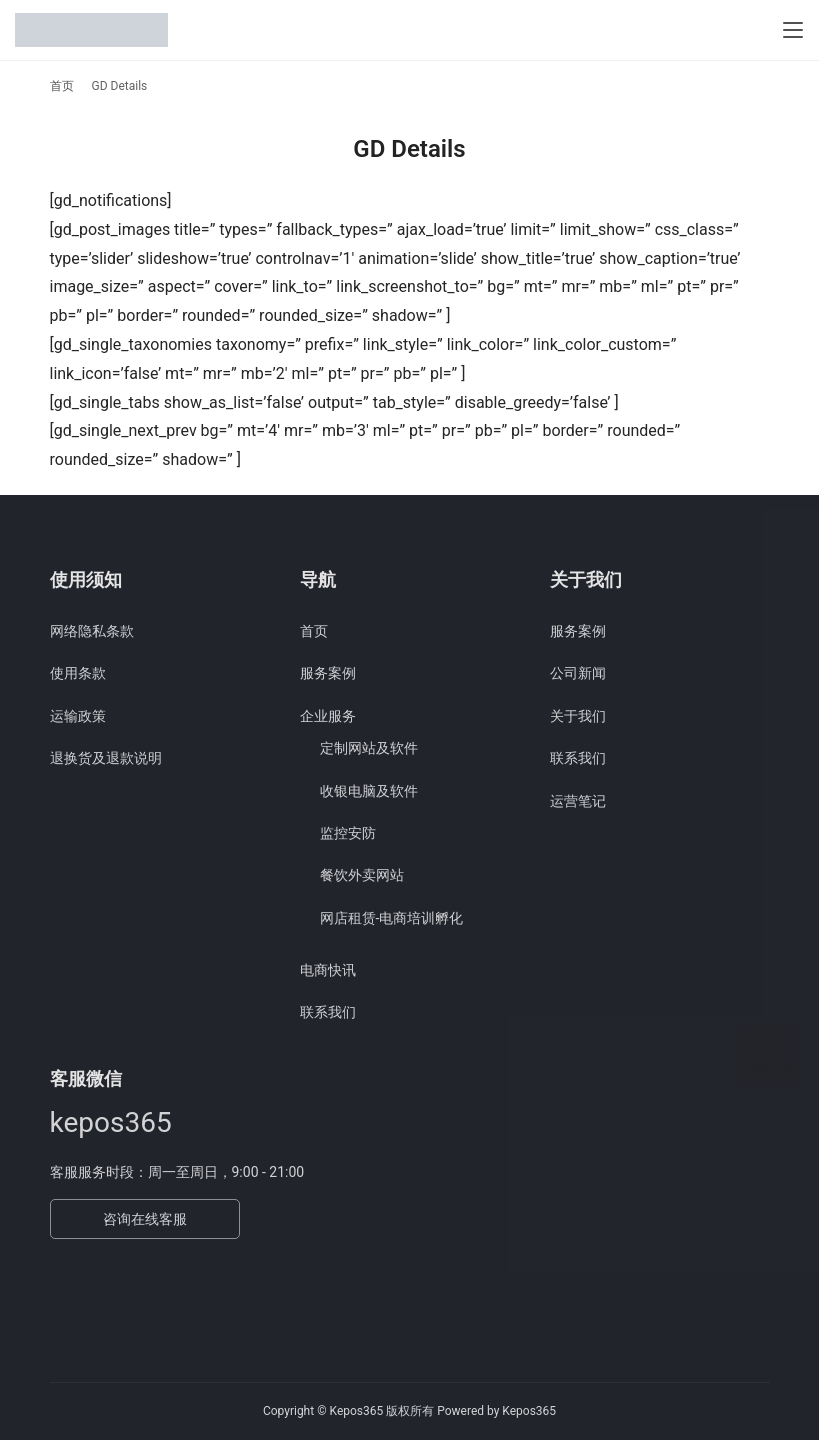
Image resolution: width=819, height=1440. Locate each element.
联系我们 (328, 1012)
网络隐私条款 (92, 631)
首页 (62, 86)
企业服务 (328, 716)
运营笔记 (578, 801)
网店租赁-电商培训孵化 (392, 918)
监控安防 (348, 833)
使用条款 (78, 673)
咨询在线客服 (145, 1219)
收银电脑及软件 (369, 791)
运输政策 (78, 716)
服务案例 (328, 673)
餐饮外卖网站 (362, 875)
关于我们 (578, 716)
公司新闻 (578, 673)
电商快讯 (328, 970)
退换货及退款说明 (106, 758)
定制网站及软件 (369, 748)
